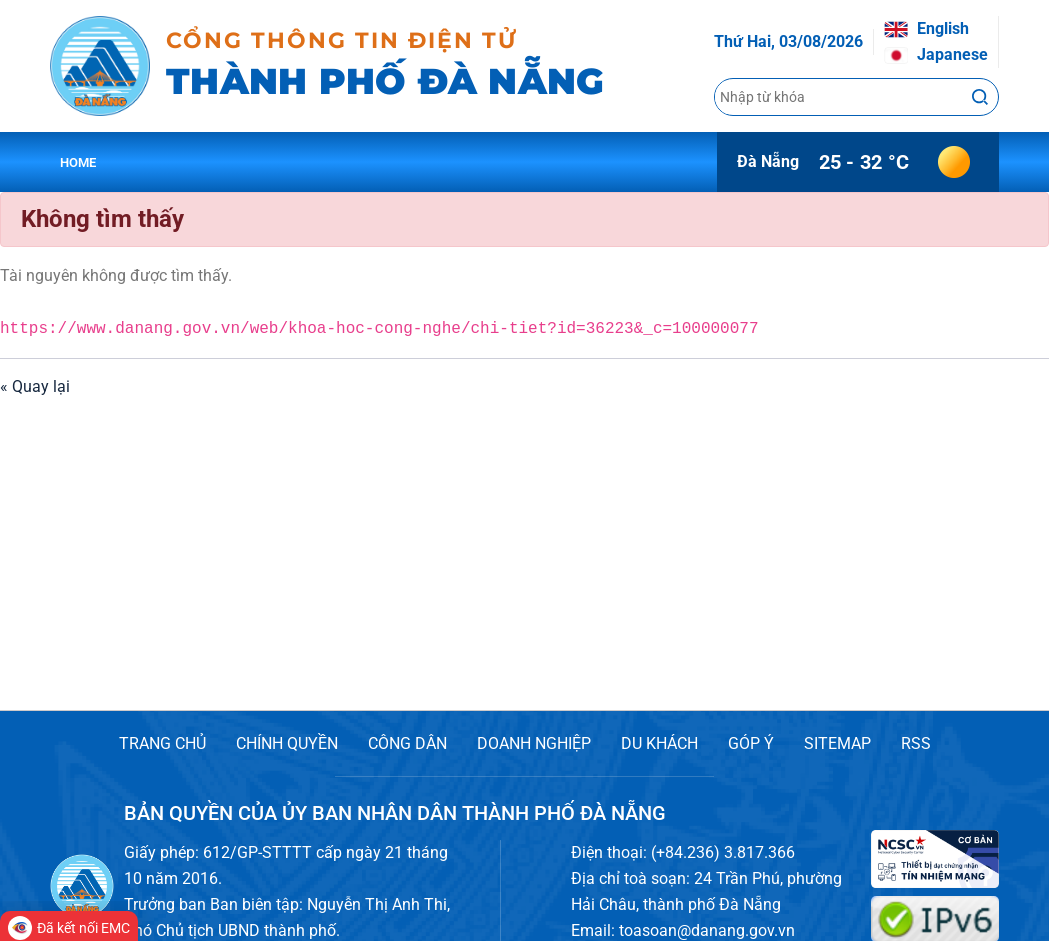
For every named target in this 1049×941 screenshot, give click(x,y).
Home (78, 162)
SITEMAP (837, 743)
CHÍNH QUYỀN (287, 743)
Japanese (936, 54)
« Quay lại (35, 386)
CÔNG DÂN (407, 743)
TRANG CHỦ (162, 743)
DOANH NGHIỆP (534, 743)
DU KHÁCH (659, 743)
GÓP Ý (751, 743)
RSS (916, 743)
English (926, 28)
